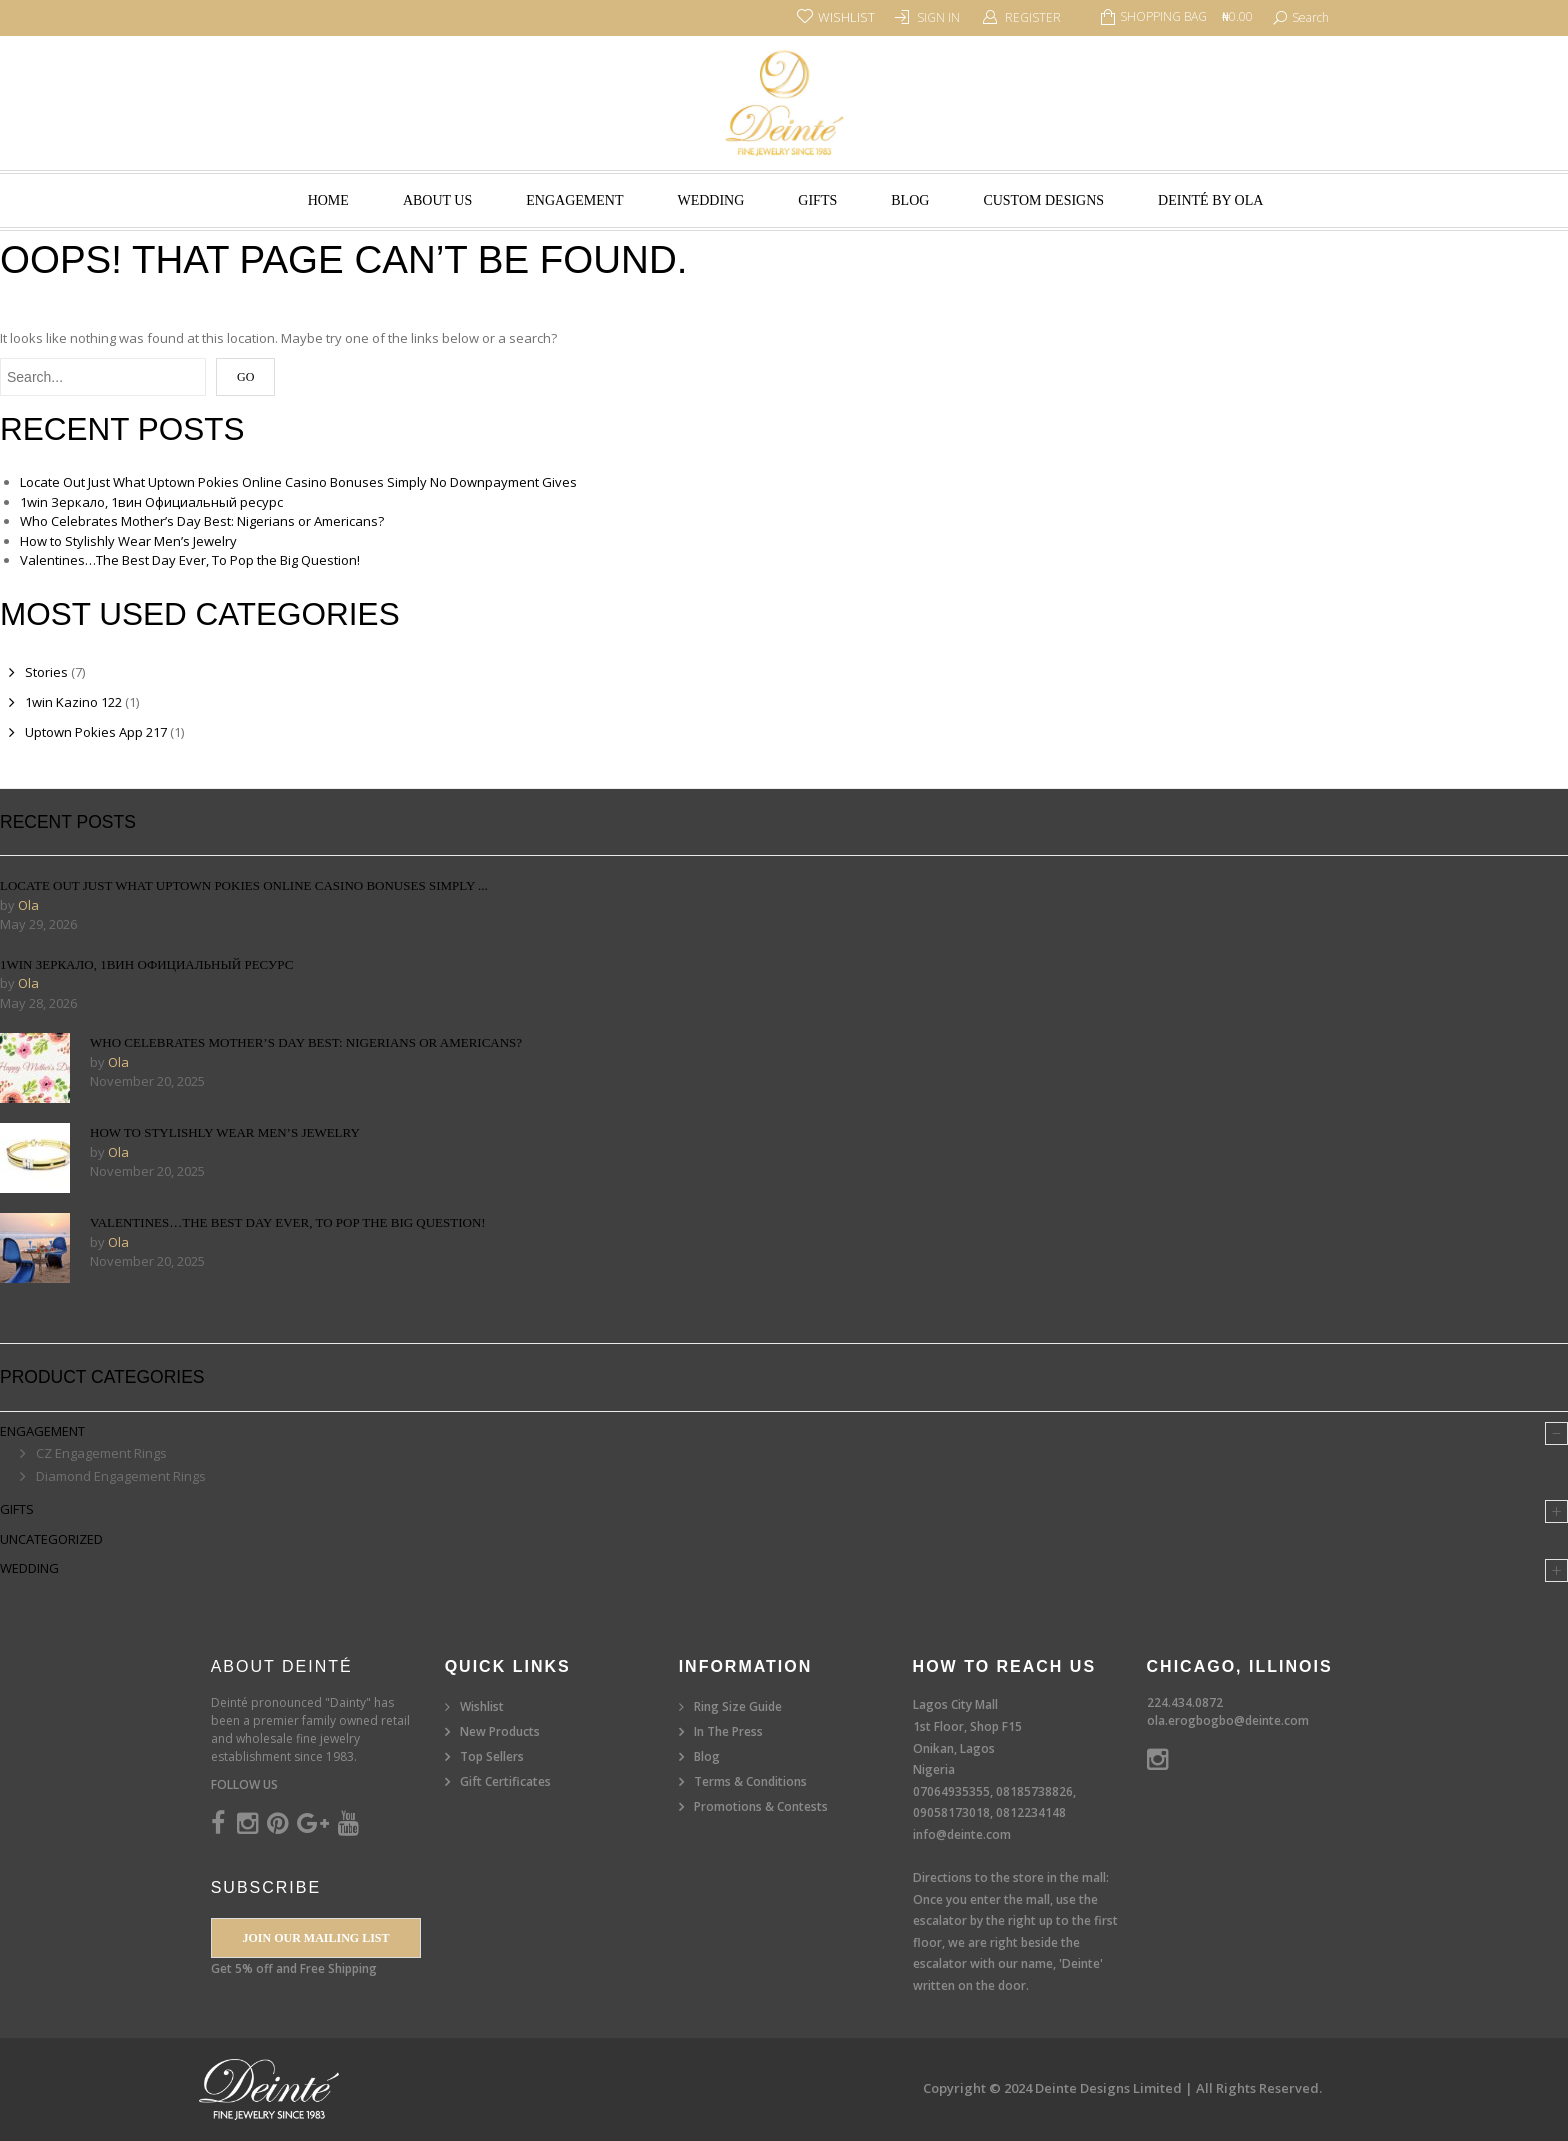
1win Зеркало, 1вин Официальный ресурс (151, 502)
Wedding (710, 200)
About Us (437, 200)
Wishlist (482, 1706)
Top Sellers (492, 1756)
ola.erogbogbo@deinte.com (1228, 1720)
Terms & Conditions (750, 1781)
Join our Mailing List (315, 1938)
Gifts (817, 200)
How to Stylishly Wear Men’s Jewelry (128, 541)
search (1310, 17)
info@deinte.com (962, 1834)
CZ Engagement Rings (101, 1453)
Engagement (574, 200)
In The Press (728, 1731)
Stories (46, 672)
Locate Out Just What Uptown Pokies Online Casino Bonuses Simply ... (244, 885)
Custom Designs (1043, 200)
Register (1033, 17)
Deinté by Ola (1210, 200)
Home (328, 200)
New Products (500, 1731)
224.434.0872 (1185, 1702)
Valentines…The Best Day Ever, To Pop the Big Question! (190, 560)
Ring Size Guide (738, 1706)
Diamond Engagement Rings (121, 1476)
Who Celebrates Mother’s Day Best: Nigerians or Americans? (202, 521)
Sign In (938, 17)
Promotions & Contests (761, 1806)
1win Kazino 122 (73, 702)
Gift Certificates (505, 1781)
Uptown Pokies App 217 (96, 732)
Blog (910, 200)
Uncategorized (51, 1539)
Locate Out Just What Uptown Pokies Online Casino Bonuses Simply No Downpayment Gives (298, 482)
